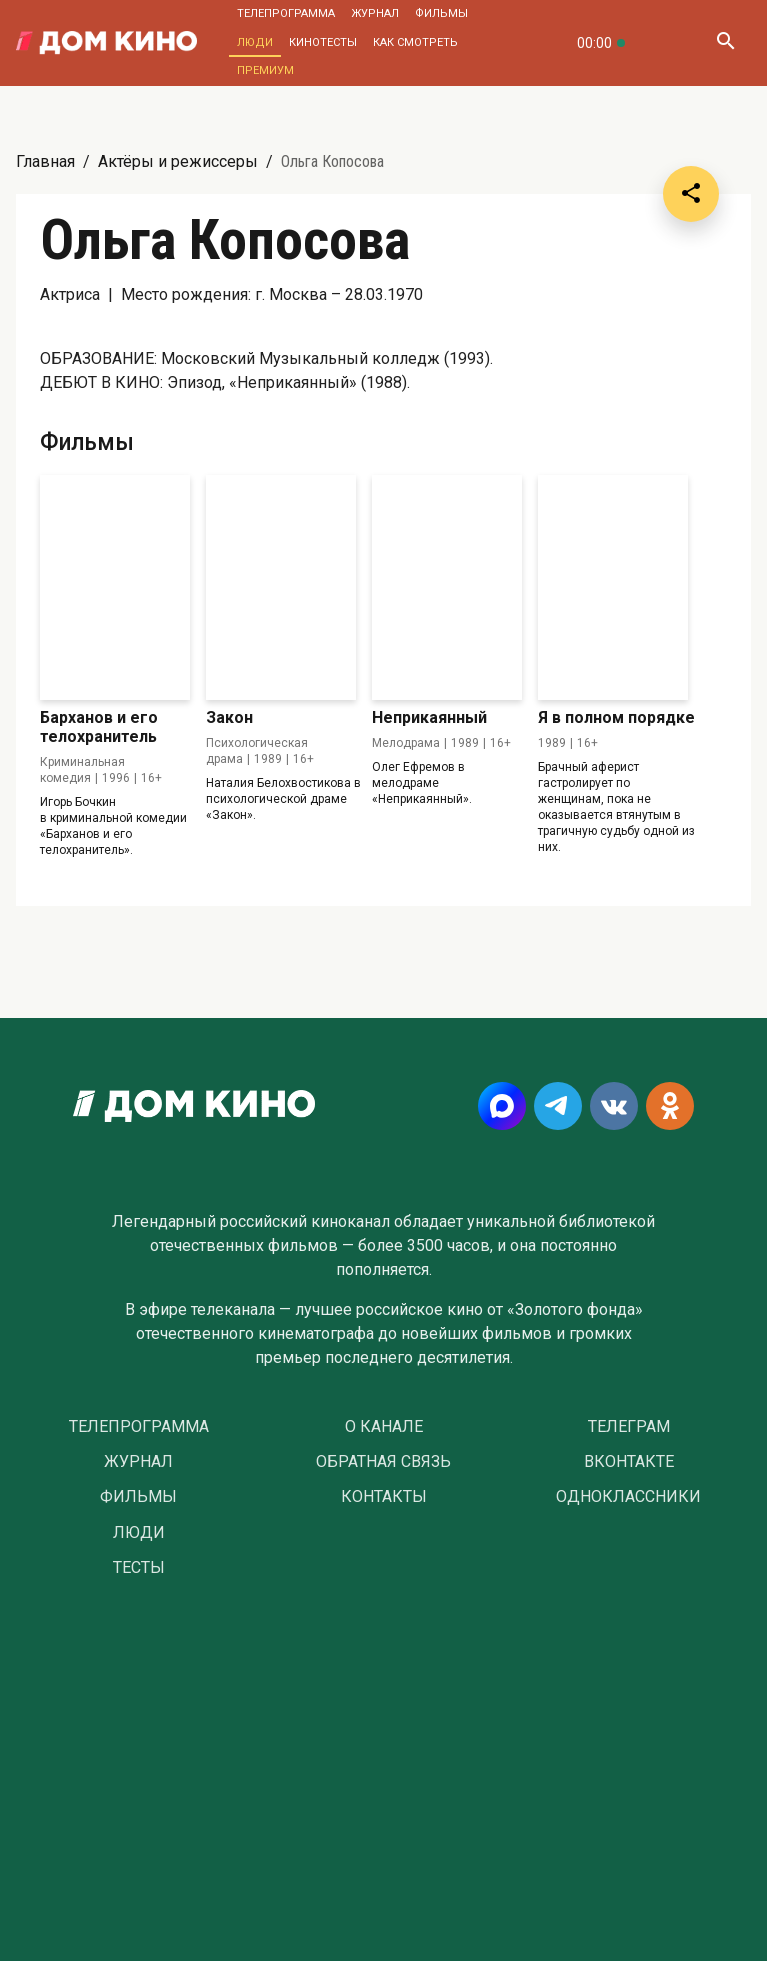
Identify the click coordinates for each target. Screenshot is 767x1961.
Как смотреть (415, 42)
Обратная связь (383, 1462)
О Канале (384, 1427)
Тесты (139, 1568)
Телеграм (629, 1427)
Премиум (265, 70)
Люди (255, 42)
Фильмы (441, 13)
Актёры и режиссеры (178, 161)
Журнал (375, 13)
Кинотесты (323, 42)
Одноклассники (628, 1497)
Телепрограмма (286, 13)
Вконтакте (629, 1462)
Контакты (384, 1497)
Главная (45, 161)
